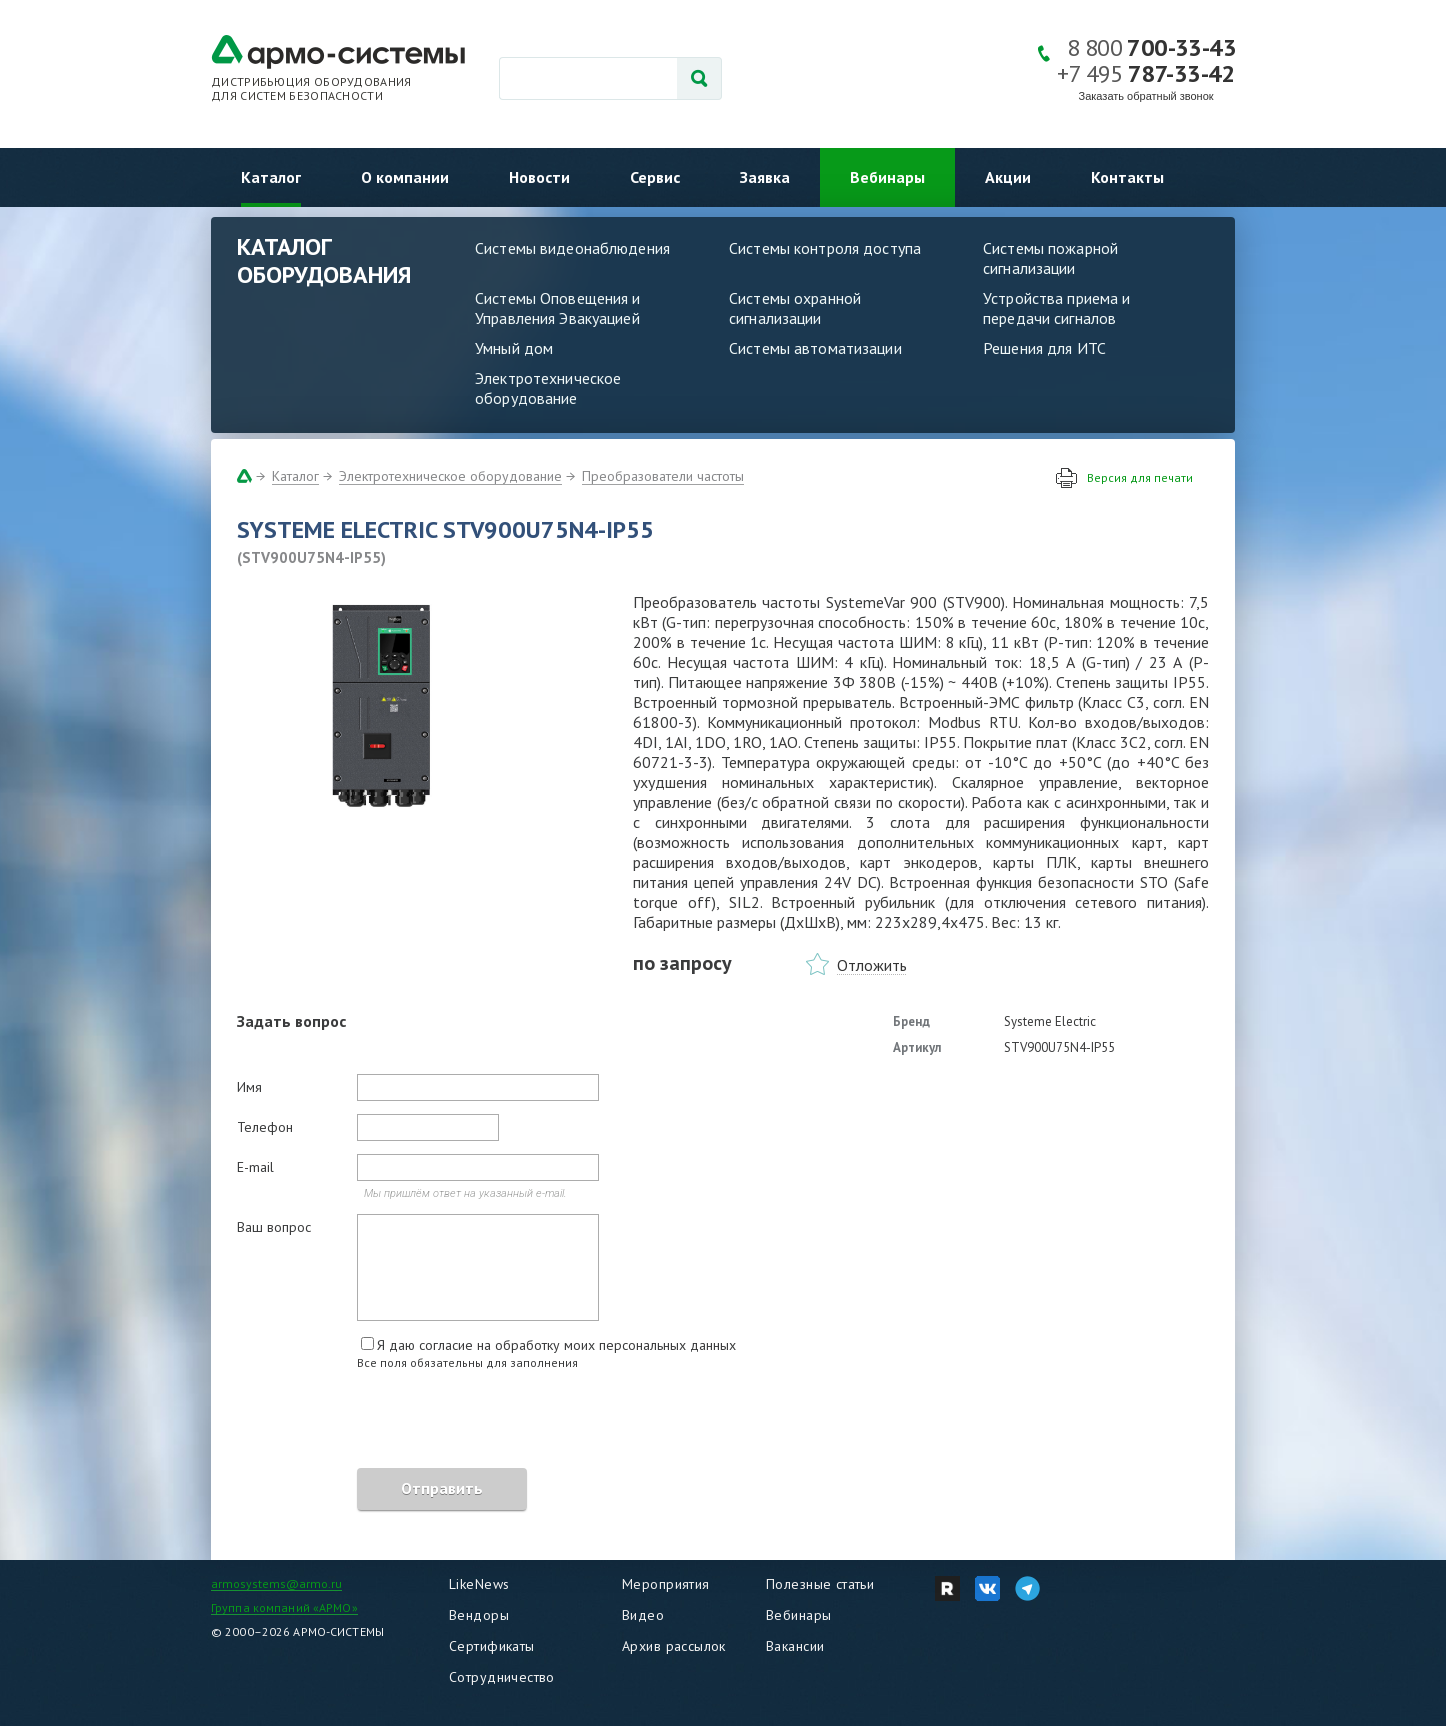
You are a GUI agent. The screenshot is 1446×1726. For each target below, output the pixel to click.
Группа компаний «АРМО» (284, 1607)
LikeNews (479, 1584)
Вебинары (887, 177)
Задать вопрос (291, 1021)
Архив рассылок (674, 1646)
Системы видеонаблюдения (572, 248)
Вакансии (795, 1646)
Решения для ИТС (1044, 348)
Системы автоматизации (815, 348)
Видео (643, 1615)
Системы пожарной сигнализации (1050, 258)
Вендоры (479, 1615)
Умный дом (514, 348)
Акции (1008, 177)
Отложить (872, 965)
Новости (539, 177)
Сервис (655, 177)
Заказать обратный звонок (1146, 96)
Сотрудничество (502, 1677)
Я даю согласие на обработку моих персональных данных (556, 1345)
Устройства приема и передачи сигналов (1056, 308)
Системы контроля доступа (825, 248)
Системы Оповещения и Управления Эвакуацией (558, 308)
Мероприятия (666, 1584)
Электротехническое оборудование (548, 388)
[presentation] (389, 1422)
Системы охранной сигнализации (795, 308)
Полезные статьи (820, 1584)
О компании (405, 177)
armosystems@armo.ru (276, 1583)
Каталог (271, 177)
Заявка (765, 177)
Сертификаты (492, 1646)
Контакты (1127, 177)
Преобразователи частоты (663, 476)
